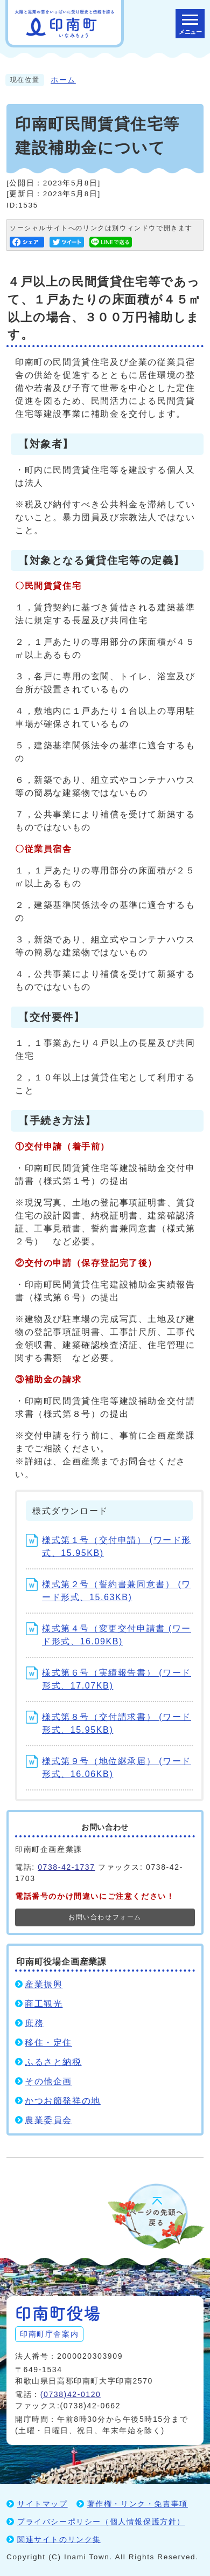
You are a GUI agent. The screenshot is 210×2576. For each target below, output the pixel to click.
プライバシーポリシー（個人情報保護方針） (101, 2521)
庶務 (34, 2023)
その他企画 (48, 2081)
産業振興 (43, 1984)
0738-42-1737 (66, 1867)
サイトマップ (42, 2503)
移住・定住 (48, 2042)
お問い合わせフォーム (105, 1917)
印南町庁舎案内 (49, 2334)
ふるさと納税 (53, 2062)
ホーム (63, 80)
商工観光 (43, 2003)
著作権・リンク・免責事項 (137, 2503)
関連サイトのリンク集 (59, 2539)
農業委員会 (48, 2120)
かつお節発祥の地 (63, 2100)
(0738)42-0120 (70, 2394)
